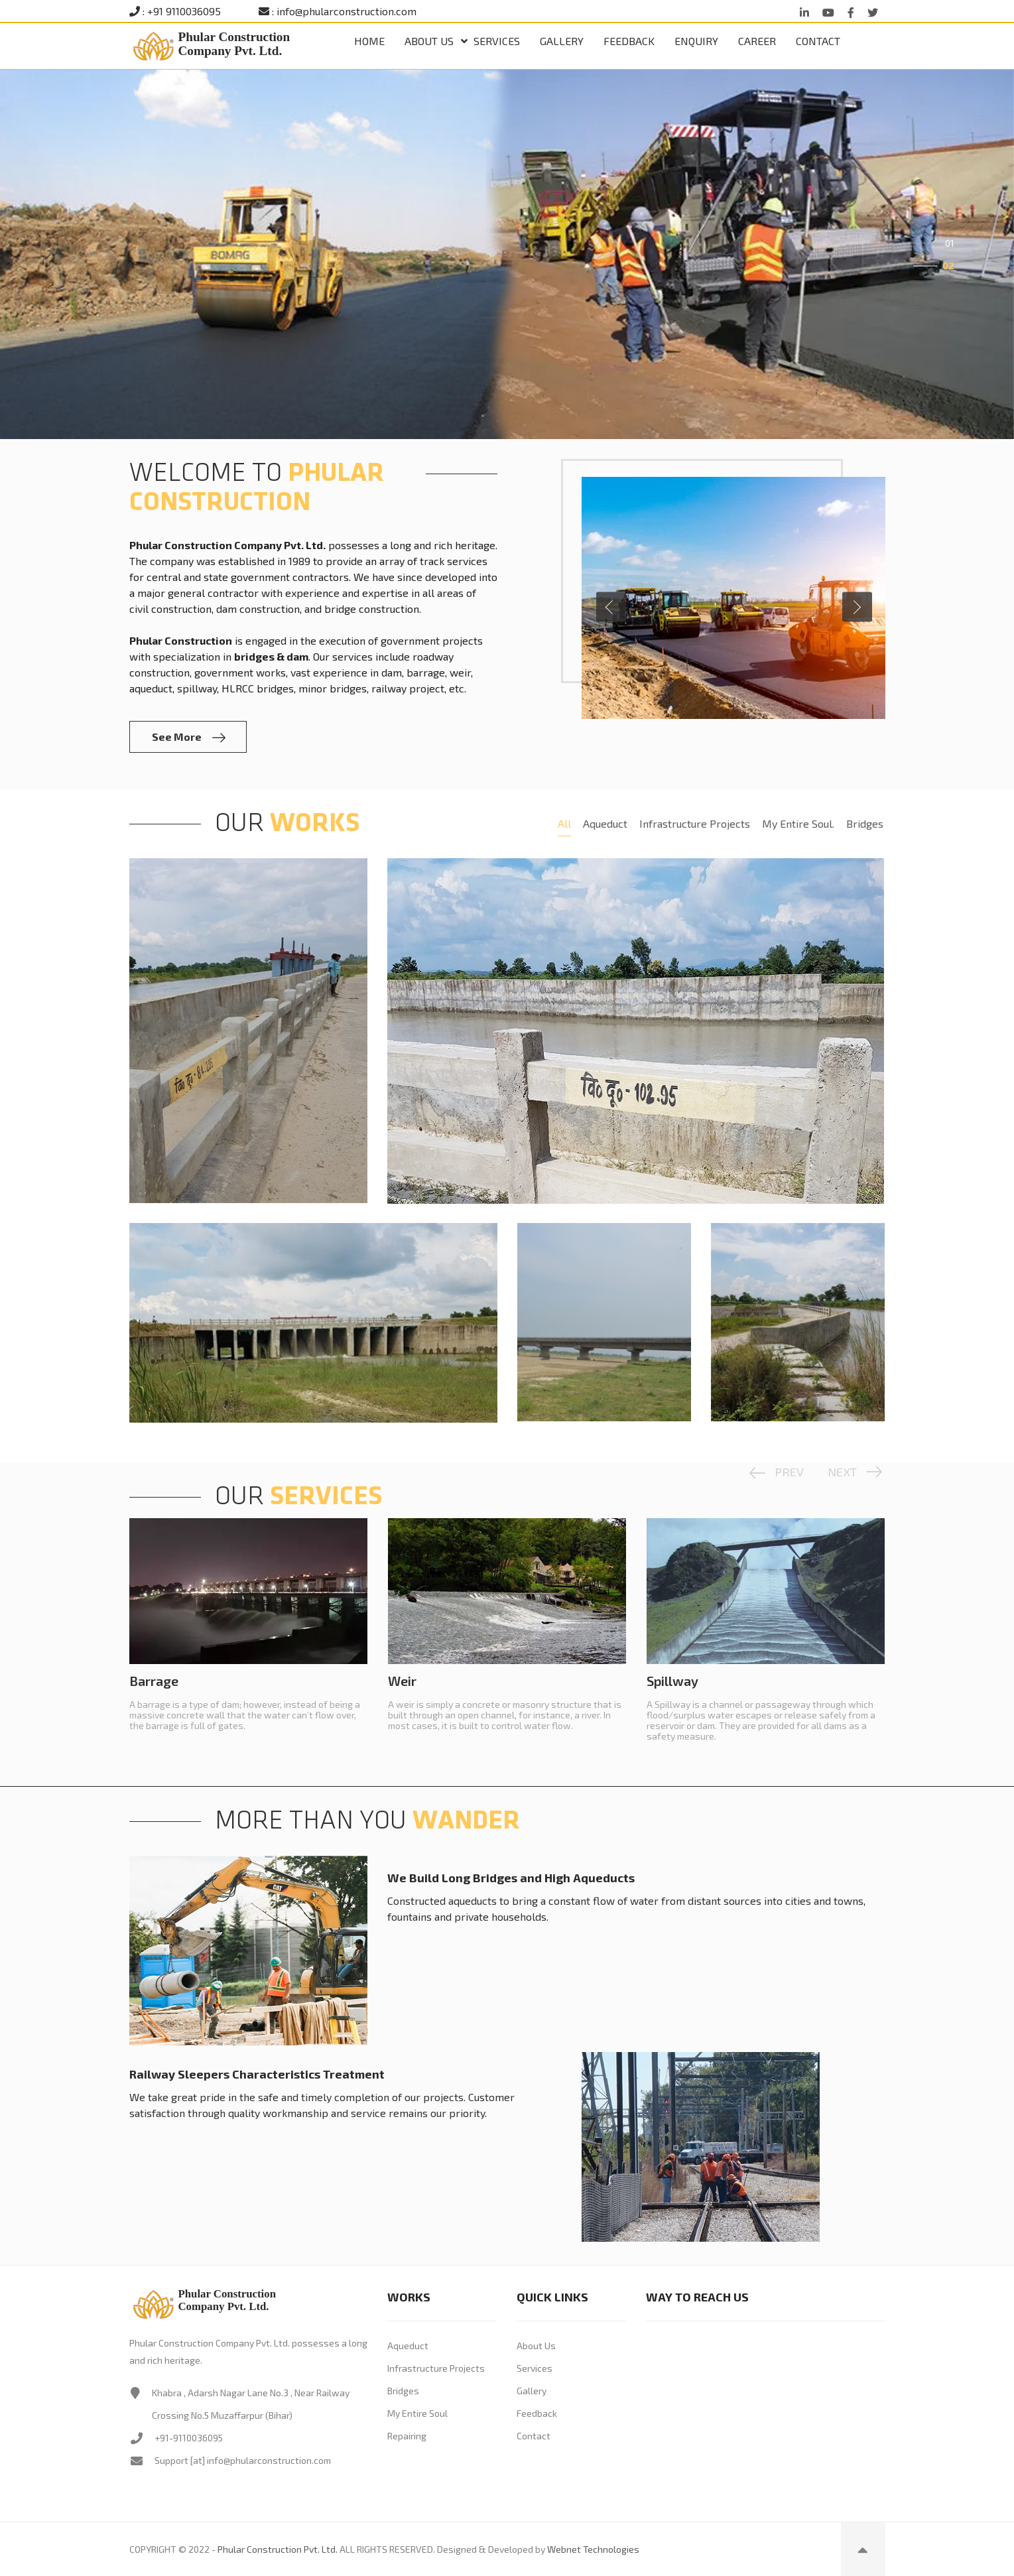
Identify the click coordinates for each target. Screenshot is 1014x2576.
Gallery (562, 41)
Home (369, 41)
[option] (507, 254)
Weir (402, 1681)
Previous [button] (611, 607)
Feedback (629, 41)
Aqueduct (605, 823)
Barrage (153, 1681)
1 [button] (952, 243)
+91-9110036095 (189, 2437)
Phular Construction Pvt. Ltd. (278, 2549)
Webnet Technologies (593, 2549)
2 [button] (951, 265)
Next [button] (857, 607)
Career (757, 41)
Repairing (406, 2435)
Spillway (672, 1681)
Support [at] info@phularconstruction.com (243, 2460)
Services (497, 41)
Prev (789, 1471)
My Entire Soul (417, 2413)
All (564, 823)
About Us (536, 2345)
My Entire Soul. (798, 823)
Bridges (864, 823)
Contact (818, 41)
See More (188, 737)
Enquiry (696, 41)
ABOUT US (429, 41)
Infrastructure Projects (694, 823)
